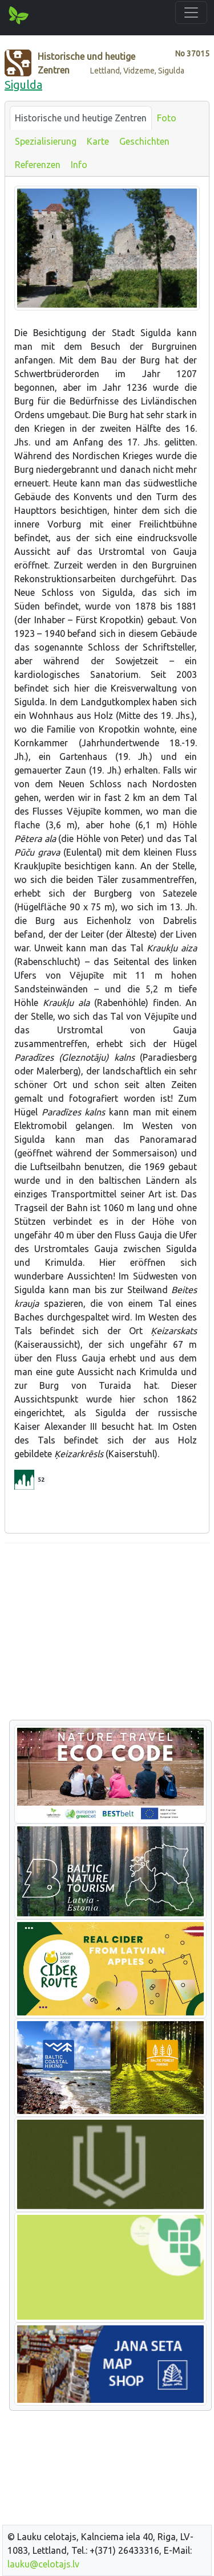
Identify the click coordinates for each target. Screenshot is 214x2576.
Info (79, 165)
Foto (166, 118)
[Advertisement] (107, 1632)
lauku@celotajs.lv (43, 2564)
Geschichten (144, 141)
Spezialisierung (45, 141)
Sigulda (23, 84)
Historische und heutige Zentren (81, 118)
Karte (98, 141)
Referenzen (37, 165)
